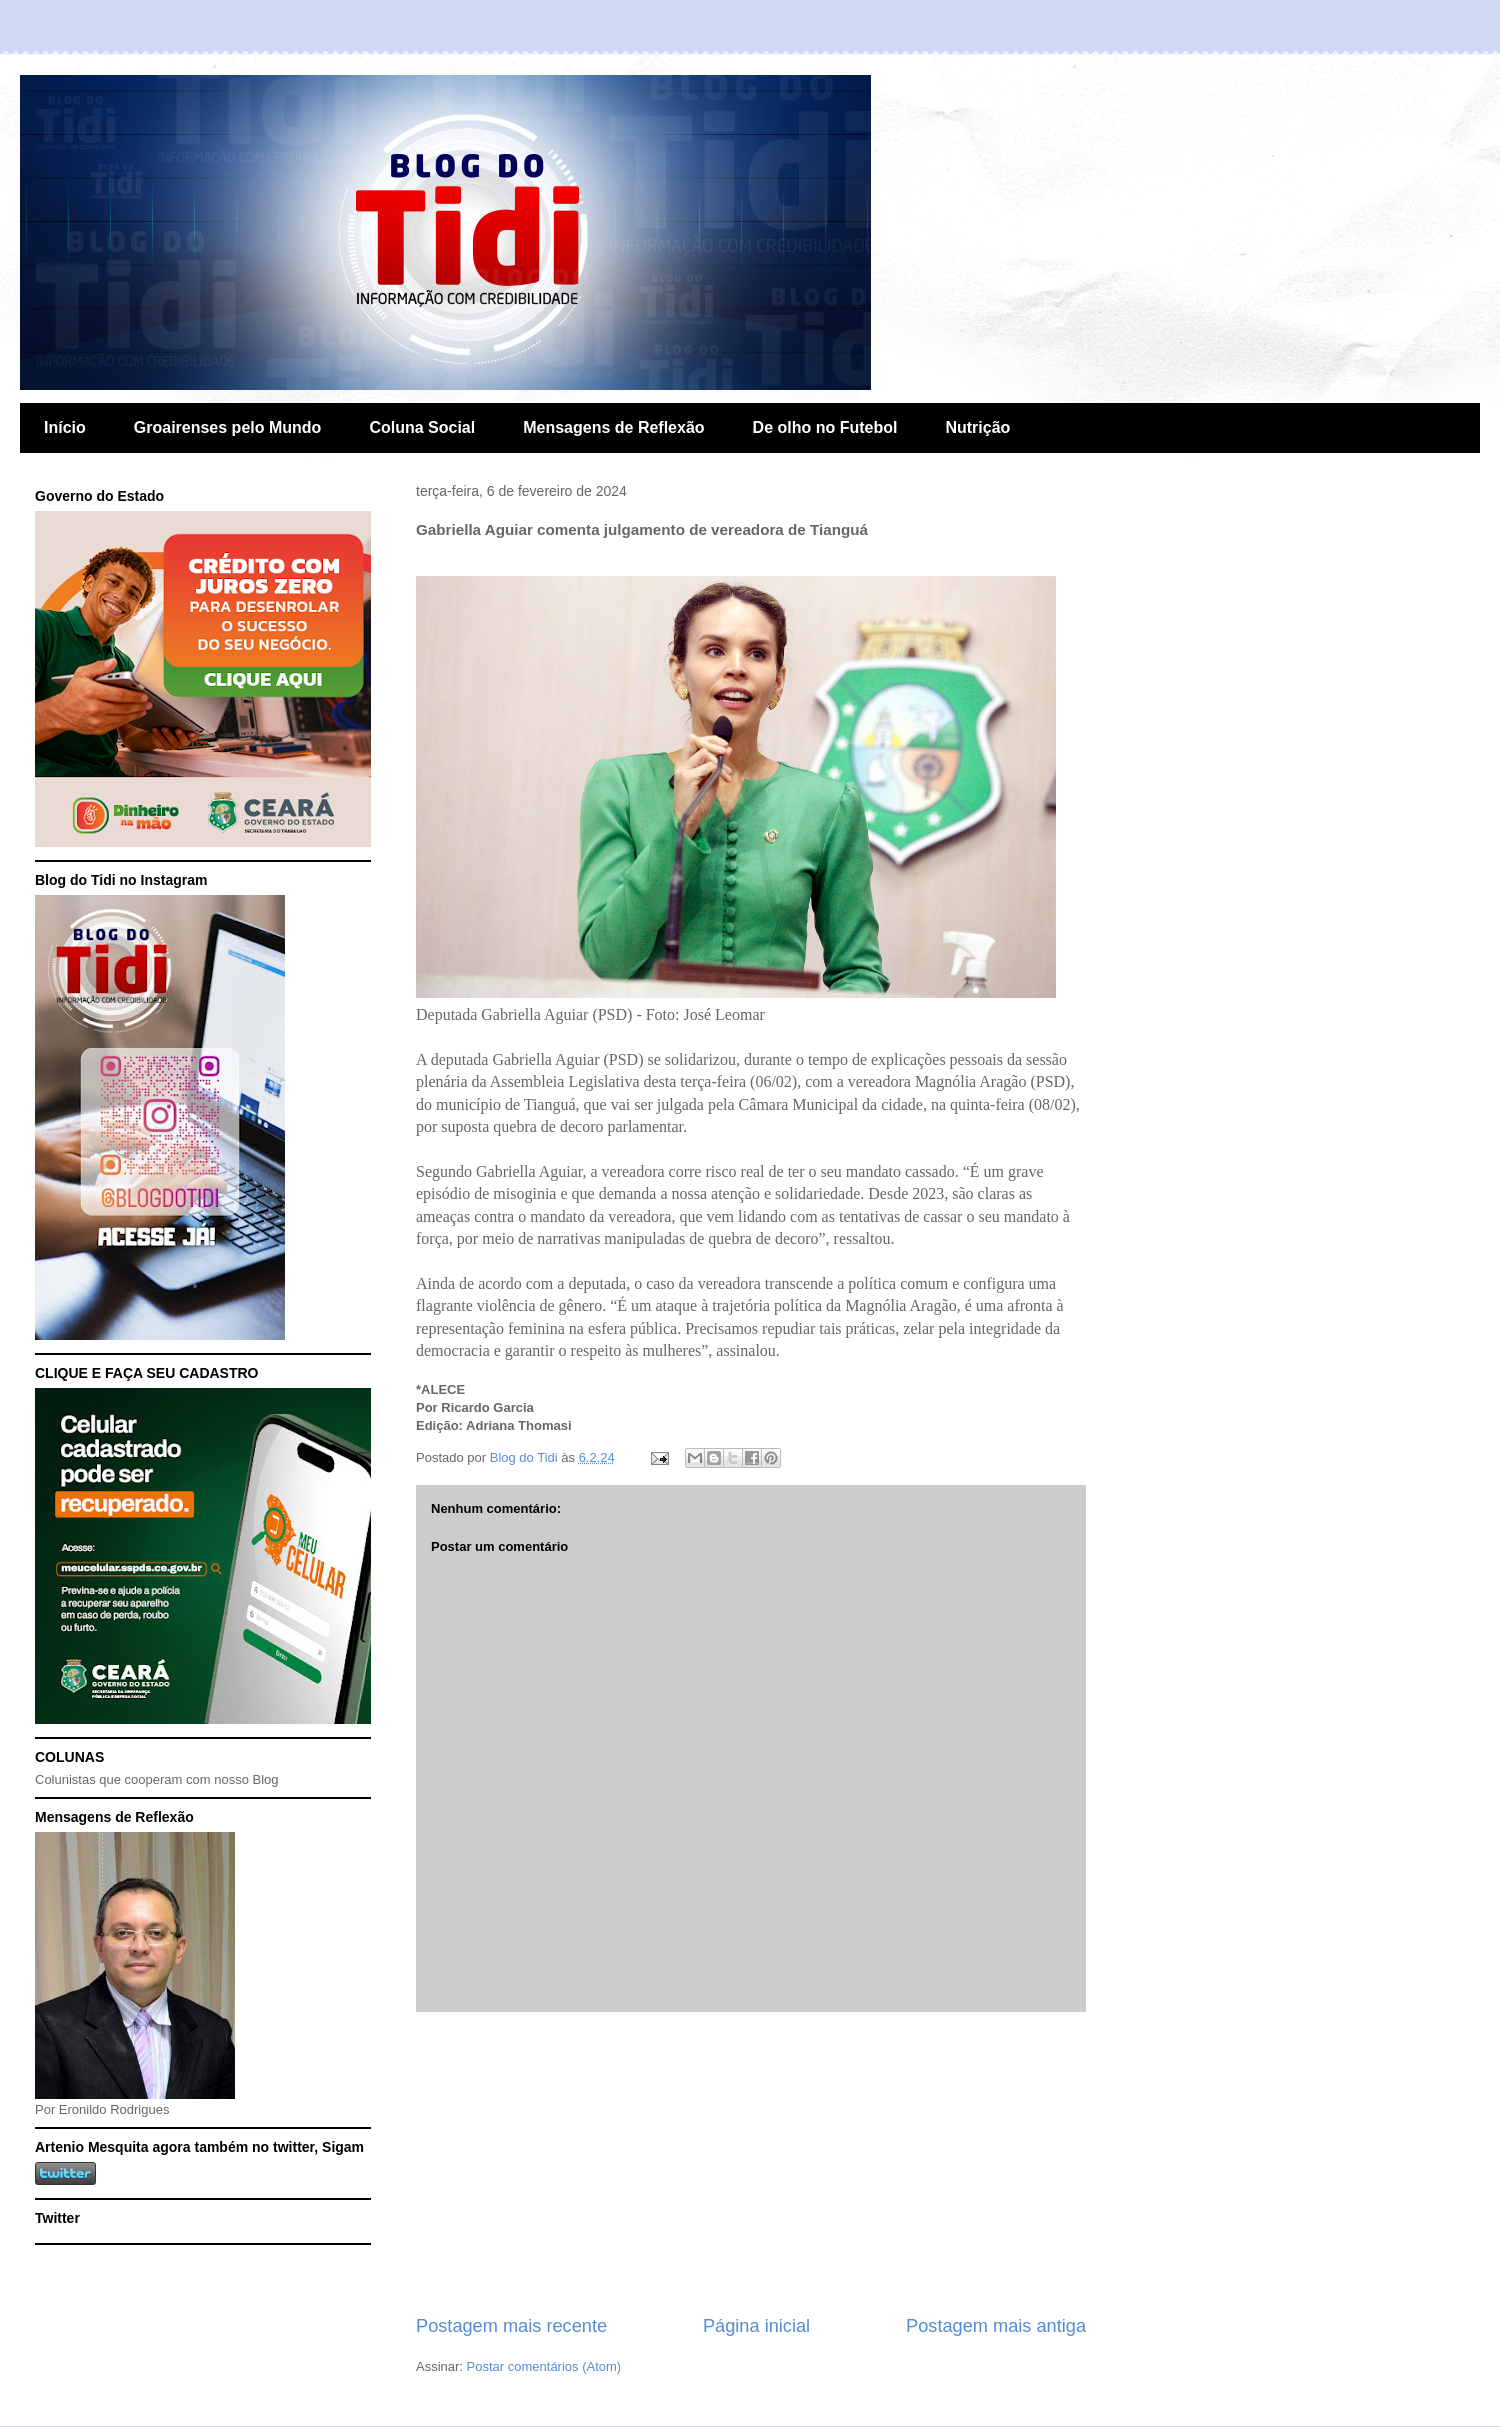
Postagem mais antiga (996, 2326)
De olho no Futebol (825, 427)
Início (65, 427)
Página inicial (756, 2326)
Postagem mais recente (511, 2326)
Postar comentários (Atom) (544, 2366)
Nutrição (977, 427)
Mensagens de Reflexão (613, 427)
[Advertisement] (751, 2163)
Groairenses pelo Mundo (228, 427)
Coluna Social (422, 427)
